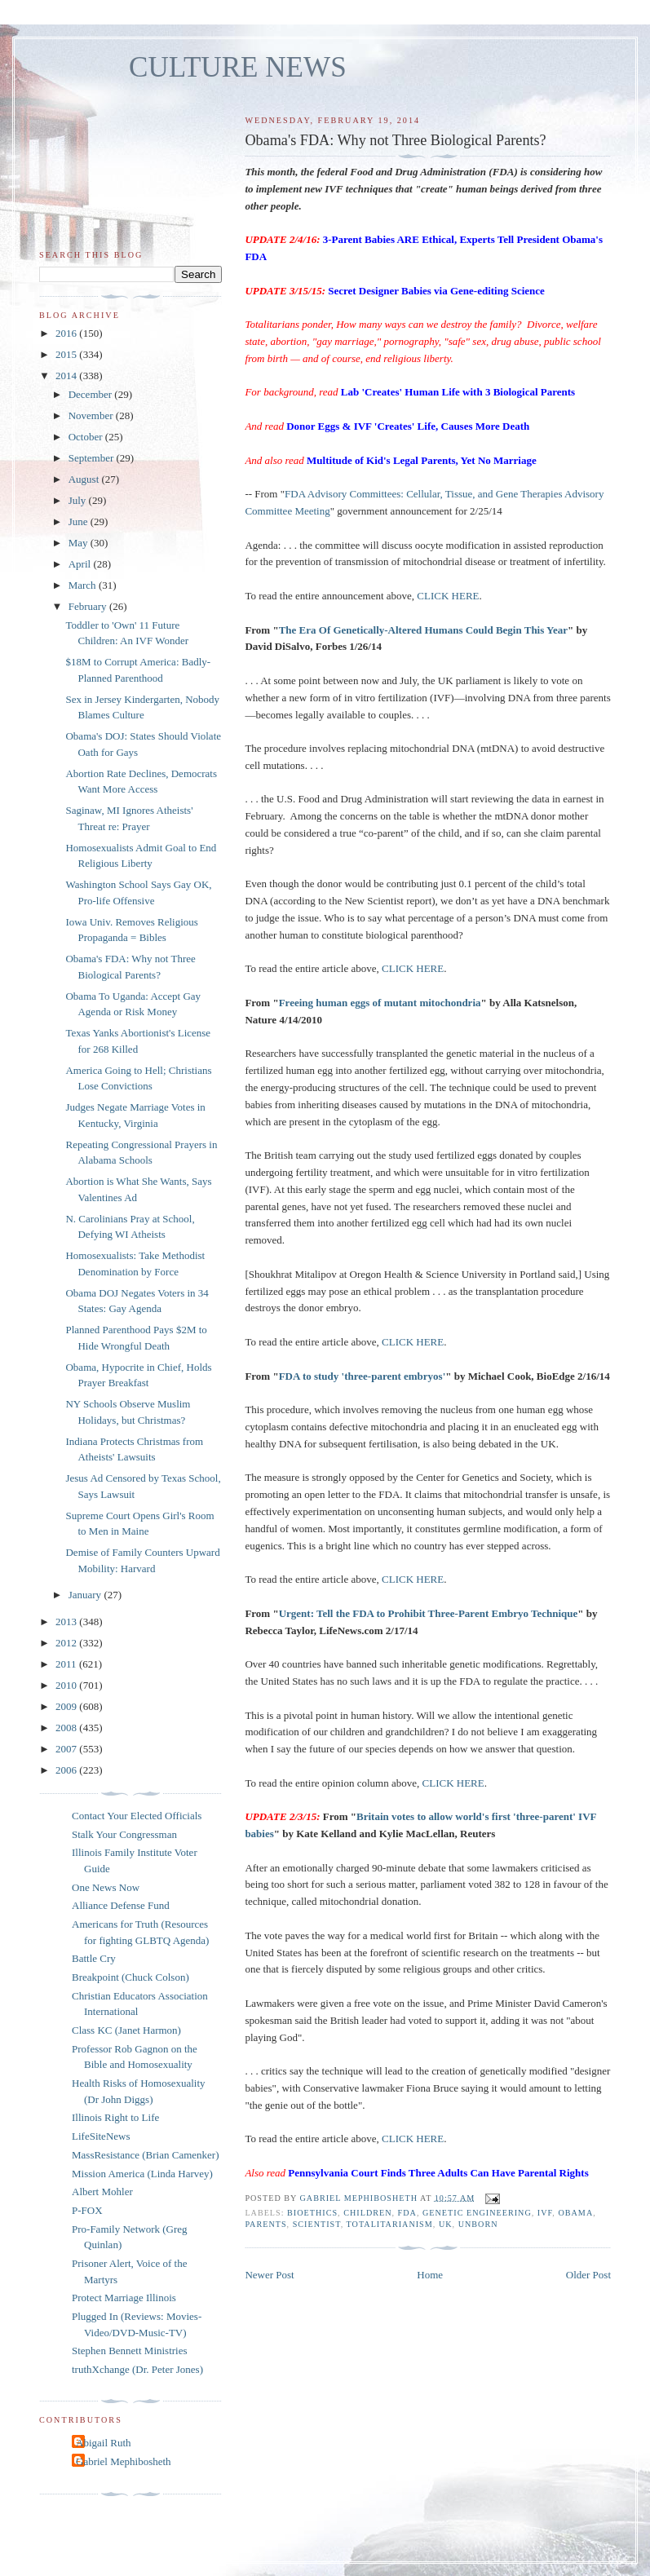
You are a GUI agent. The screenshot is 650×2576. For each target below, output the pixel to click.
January (86, 1594)
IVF (545, 2212)
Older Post (588, 2275)
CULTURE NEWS (238, 67)
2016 (67, 333)
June (80, 521)
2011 (67, 1664)
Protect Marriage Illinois (124, 2297)
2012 (67, 1643)
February (89, 606)
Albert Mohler (102, 2191)
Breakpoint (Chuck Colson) (130, 1977)
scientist (317, 2224)
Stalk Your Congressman (124, 1834)
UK (446, 2224)
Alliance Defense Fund (121, 1905)
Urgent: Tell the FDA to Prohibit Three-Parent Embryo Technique (428, 1613)
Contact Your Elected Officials (136, 1815)
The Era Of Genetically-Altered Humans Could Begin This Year (423, 630)
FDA (407, 2212)
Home (430, 2275)
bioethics (312, 2212)
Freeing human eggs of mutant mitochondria (380, 1002)
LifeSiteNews (101, 2136)
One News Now (105, 1887)
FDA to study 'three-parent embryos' (362, 1376)
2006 (67, 1770)
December (92, 394)
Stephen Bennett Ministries (130, 2350)
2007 (67, 1749)
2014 (67, 375)
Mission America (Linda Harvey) (142, 2173)
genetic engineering (477, 2212)
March (84, 585)
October (87, 437)
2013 (67, 1621)
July (79, 500)
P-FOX (87, 2210)
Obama (575, 2212)
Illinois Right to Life (115, 2117)
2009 (67, 1706)
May (80, 543)
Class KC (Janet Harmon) (126, 2030)
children (367, 2212)
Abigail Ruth (103, 2443)
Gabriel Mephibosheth (123, 2461)
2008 (67, 1727)
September (93, 458)
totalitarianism (390, 2224)
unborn (478, 2224)
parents (265, 2224)
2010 (67, 1685)
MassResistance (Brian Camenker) (145, 2155)
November (92, 415)
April (81, 564)
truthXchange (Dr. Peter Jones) (137, 2369)
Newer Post (269, 2275)
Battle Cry (94, 1958)
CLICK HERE (448, 596)
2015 (67, 354)
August (85, 479)
